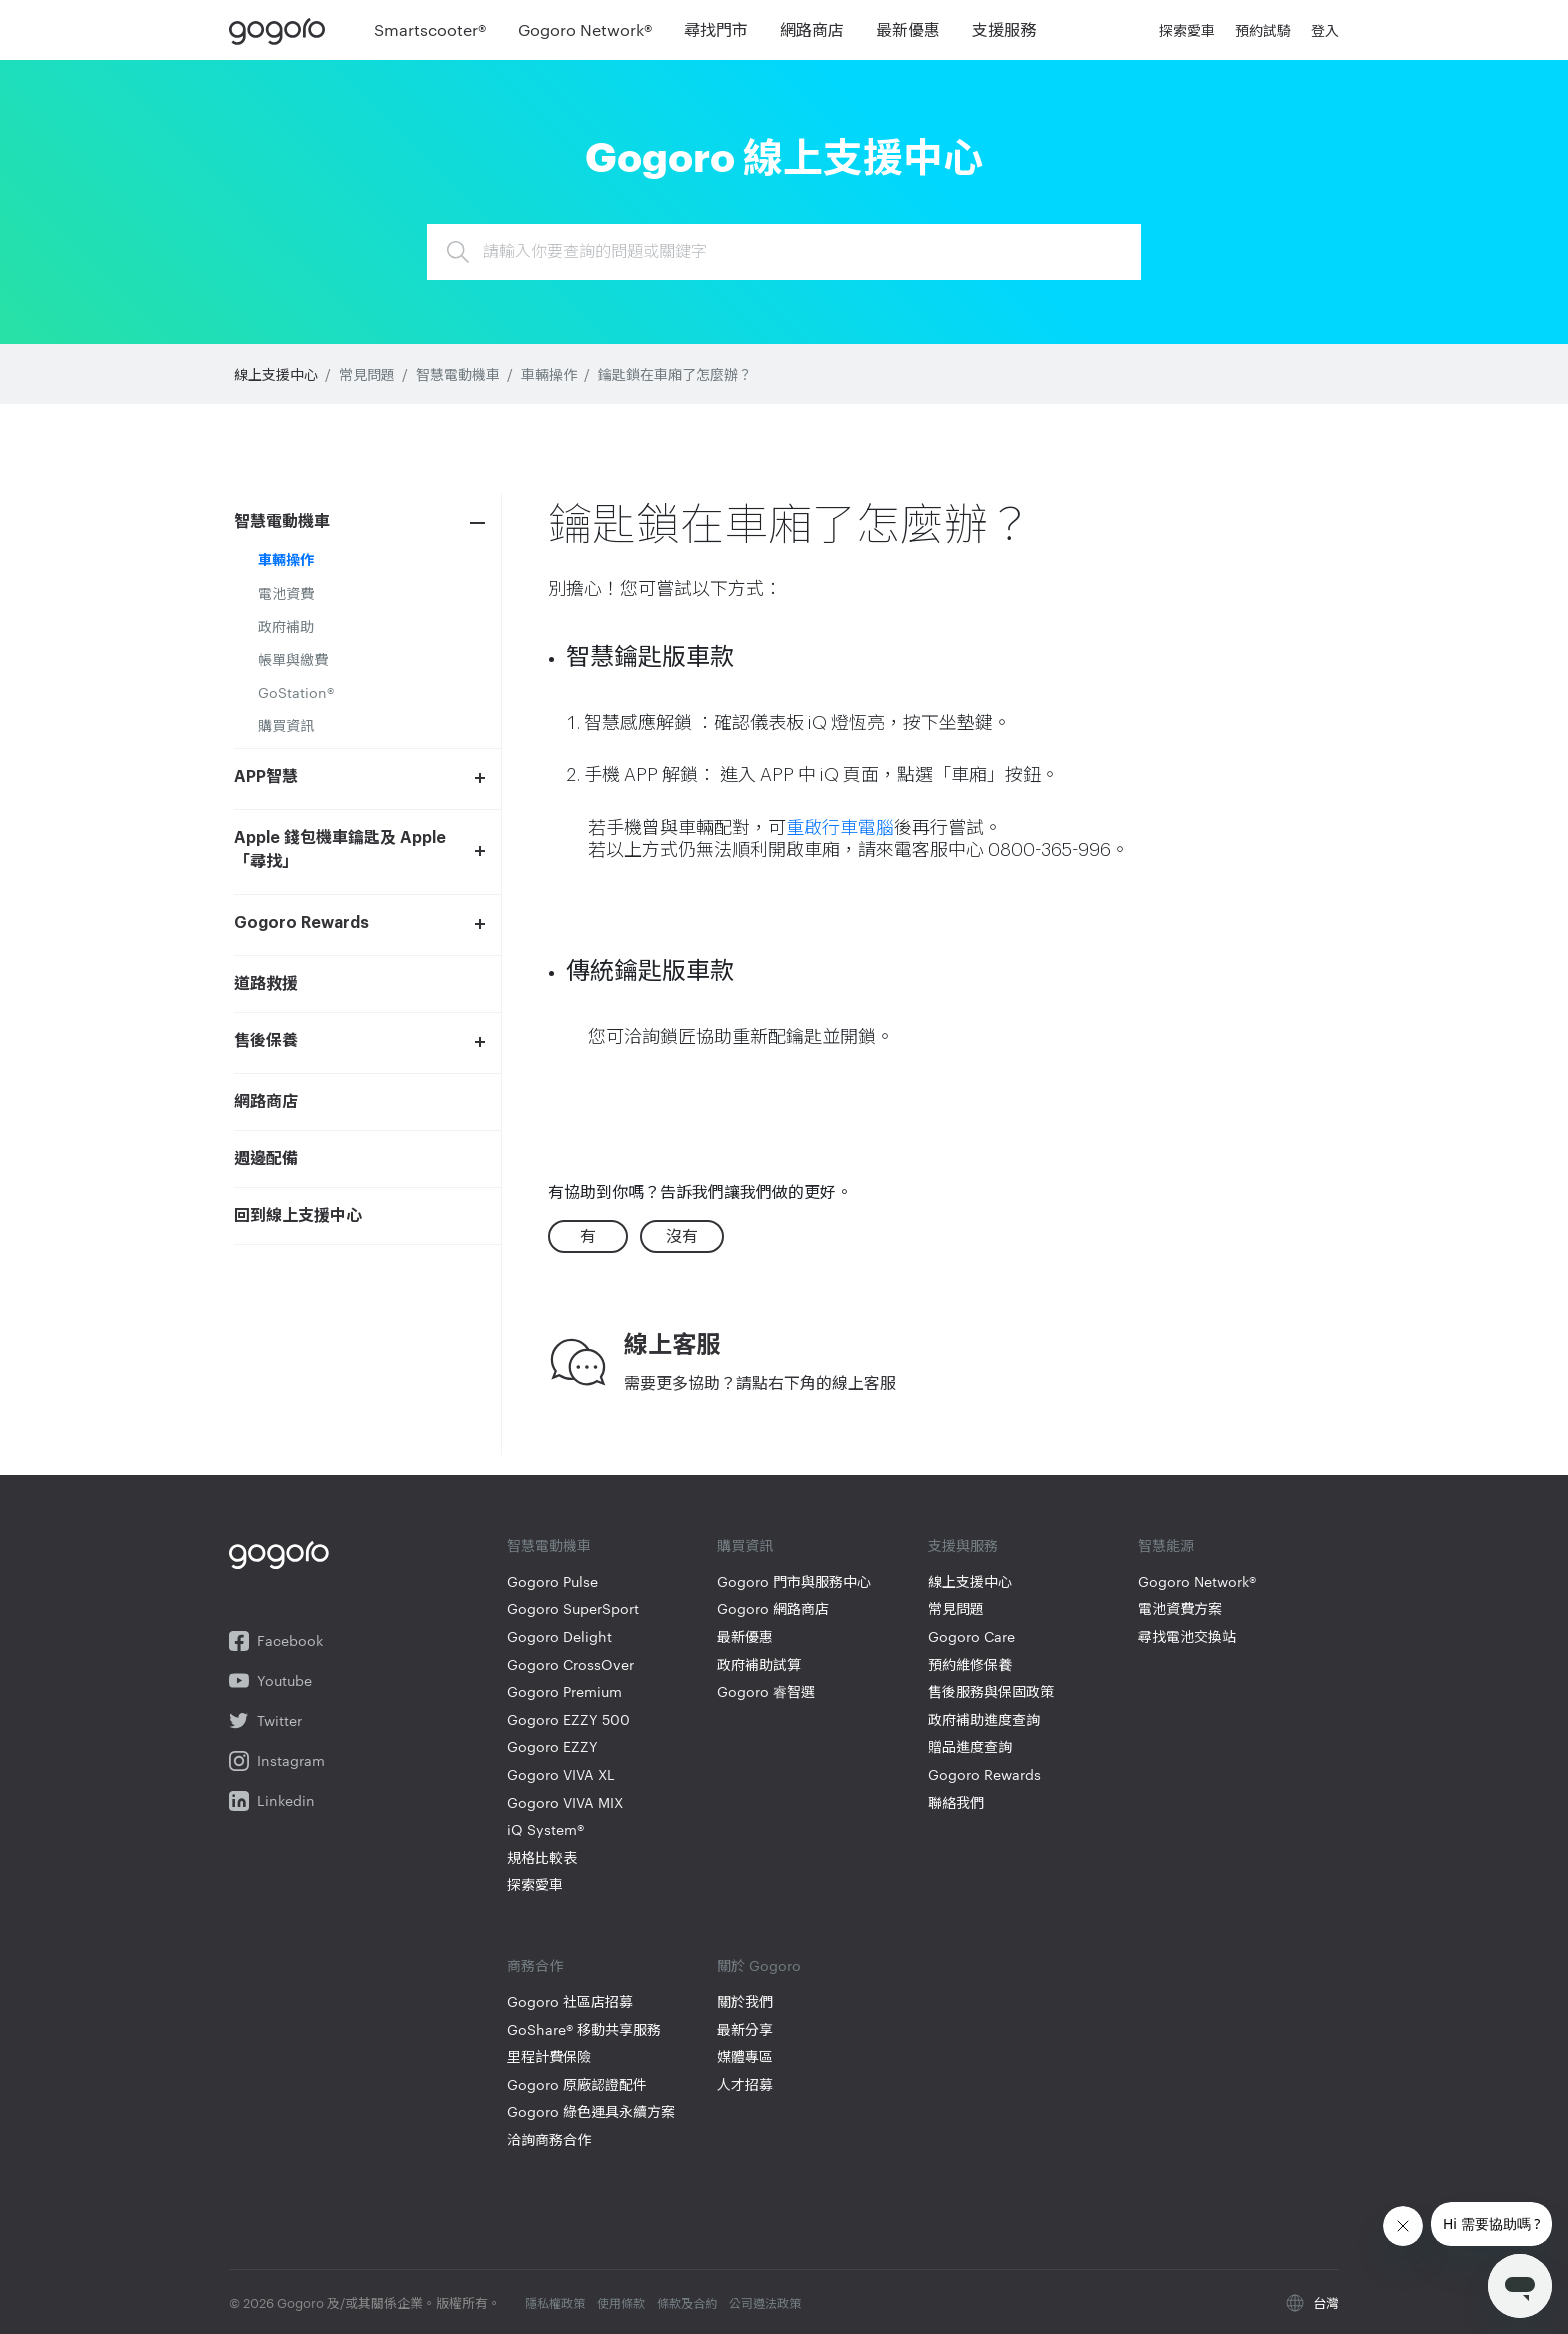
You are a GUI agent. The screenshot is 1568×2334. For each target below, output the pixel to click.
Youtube (270, 1681)
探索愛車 (535, 1884)
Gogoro (281, 30)
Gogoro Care (971, 1636)
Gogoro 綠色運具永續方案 (591, 2111)
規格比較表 (542, 1857)
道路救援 (266, 984)
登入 (1325, 30)
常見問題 (367, 374)
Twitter (265, 1721)
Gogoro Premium (564, 1691)
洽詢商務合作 (549, 2139)
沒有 (682, 1235)
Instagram (277, 1761)
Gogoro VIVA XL (561, 1774)
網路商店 (266, 1102)
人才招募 (745, 2084)
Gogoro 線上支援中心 (784, 154)
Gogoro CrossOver (570, 1664)
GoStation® (296, 692)
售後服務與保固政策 (991, 1691)
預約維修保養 (970, 1664)
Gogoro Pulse (552, 1581)
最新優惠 (745, 1636)
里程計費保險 (549, 2056)
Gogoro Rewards (301, 923)
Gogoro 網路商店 (773, 1608)
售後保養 (266, 1041)
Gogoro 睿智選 (766, 1691)
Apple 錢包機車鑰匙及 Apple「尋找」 (340, 850)
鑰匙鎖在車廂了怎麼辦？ (675, 374)
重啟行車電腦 (840, 828)
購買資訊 (286, 725)
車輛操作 (549, 374)
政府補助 (286, 626)
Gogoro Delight (559, 1636)
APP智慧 (266, 777)
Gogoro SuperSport (573, 1608)
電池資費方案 (1180, 1608)
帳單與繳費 (293, 659)
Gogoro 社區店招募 (570, 2001)
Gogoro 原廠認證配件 (577, 2084)
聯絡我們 (956, 1802)
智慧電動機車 (458, 374)
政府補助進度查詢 (984, 1719)
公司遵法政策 (765, 2302)
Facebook (276, 1641)
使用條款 (621, 2302)
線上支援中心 (276, 374)
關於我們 (745, 2001)
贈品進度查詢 (970, 1746)
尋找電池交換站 (1187, 1636)
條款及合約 (687, 2302)
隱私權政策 (555, 2302)
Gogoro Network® (1197, 1581)
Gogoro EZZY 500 (568, 1719)
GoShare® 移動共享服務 (584, 2029)
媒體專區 (745, 2056)
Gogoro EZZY (552, 1746)
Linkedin (272, 1801)
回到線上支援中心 (298, 1216)
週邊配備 (266, 1159)
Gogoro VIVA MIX (565, 1802)
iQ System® (545, 1829)
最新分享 (745, 2029)
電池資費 (286, 593)
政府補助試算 (759, 1664)
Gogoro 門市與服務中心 (794, 1581)
